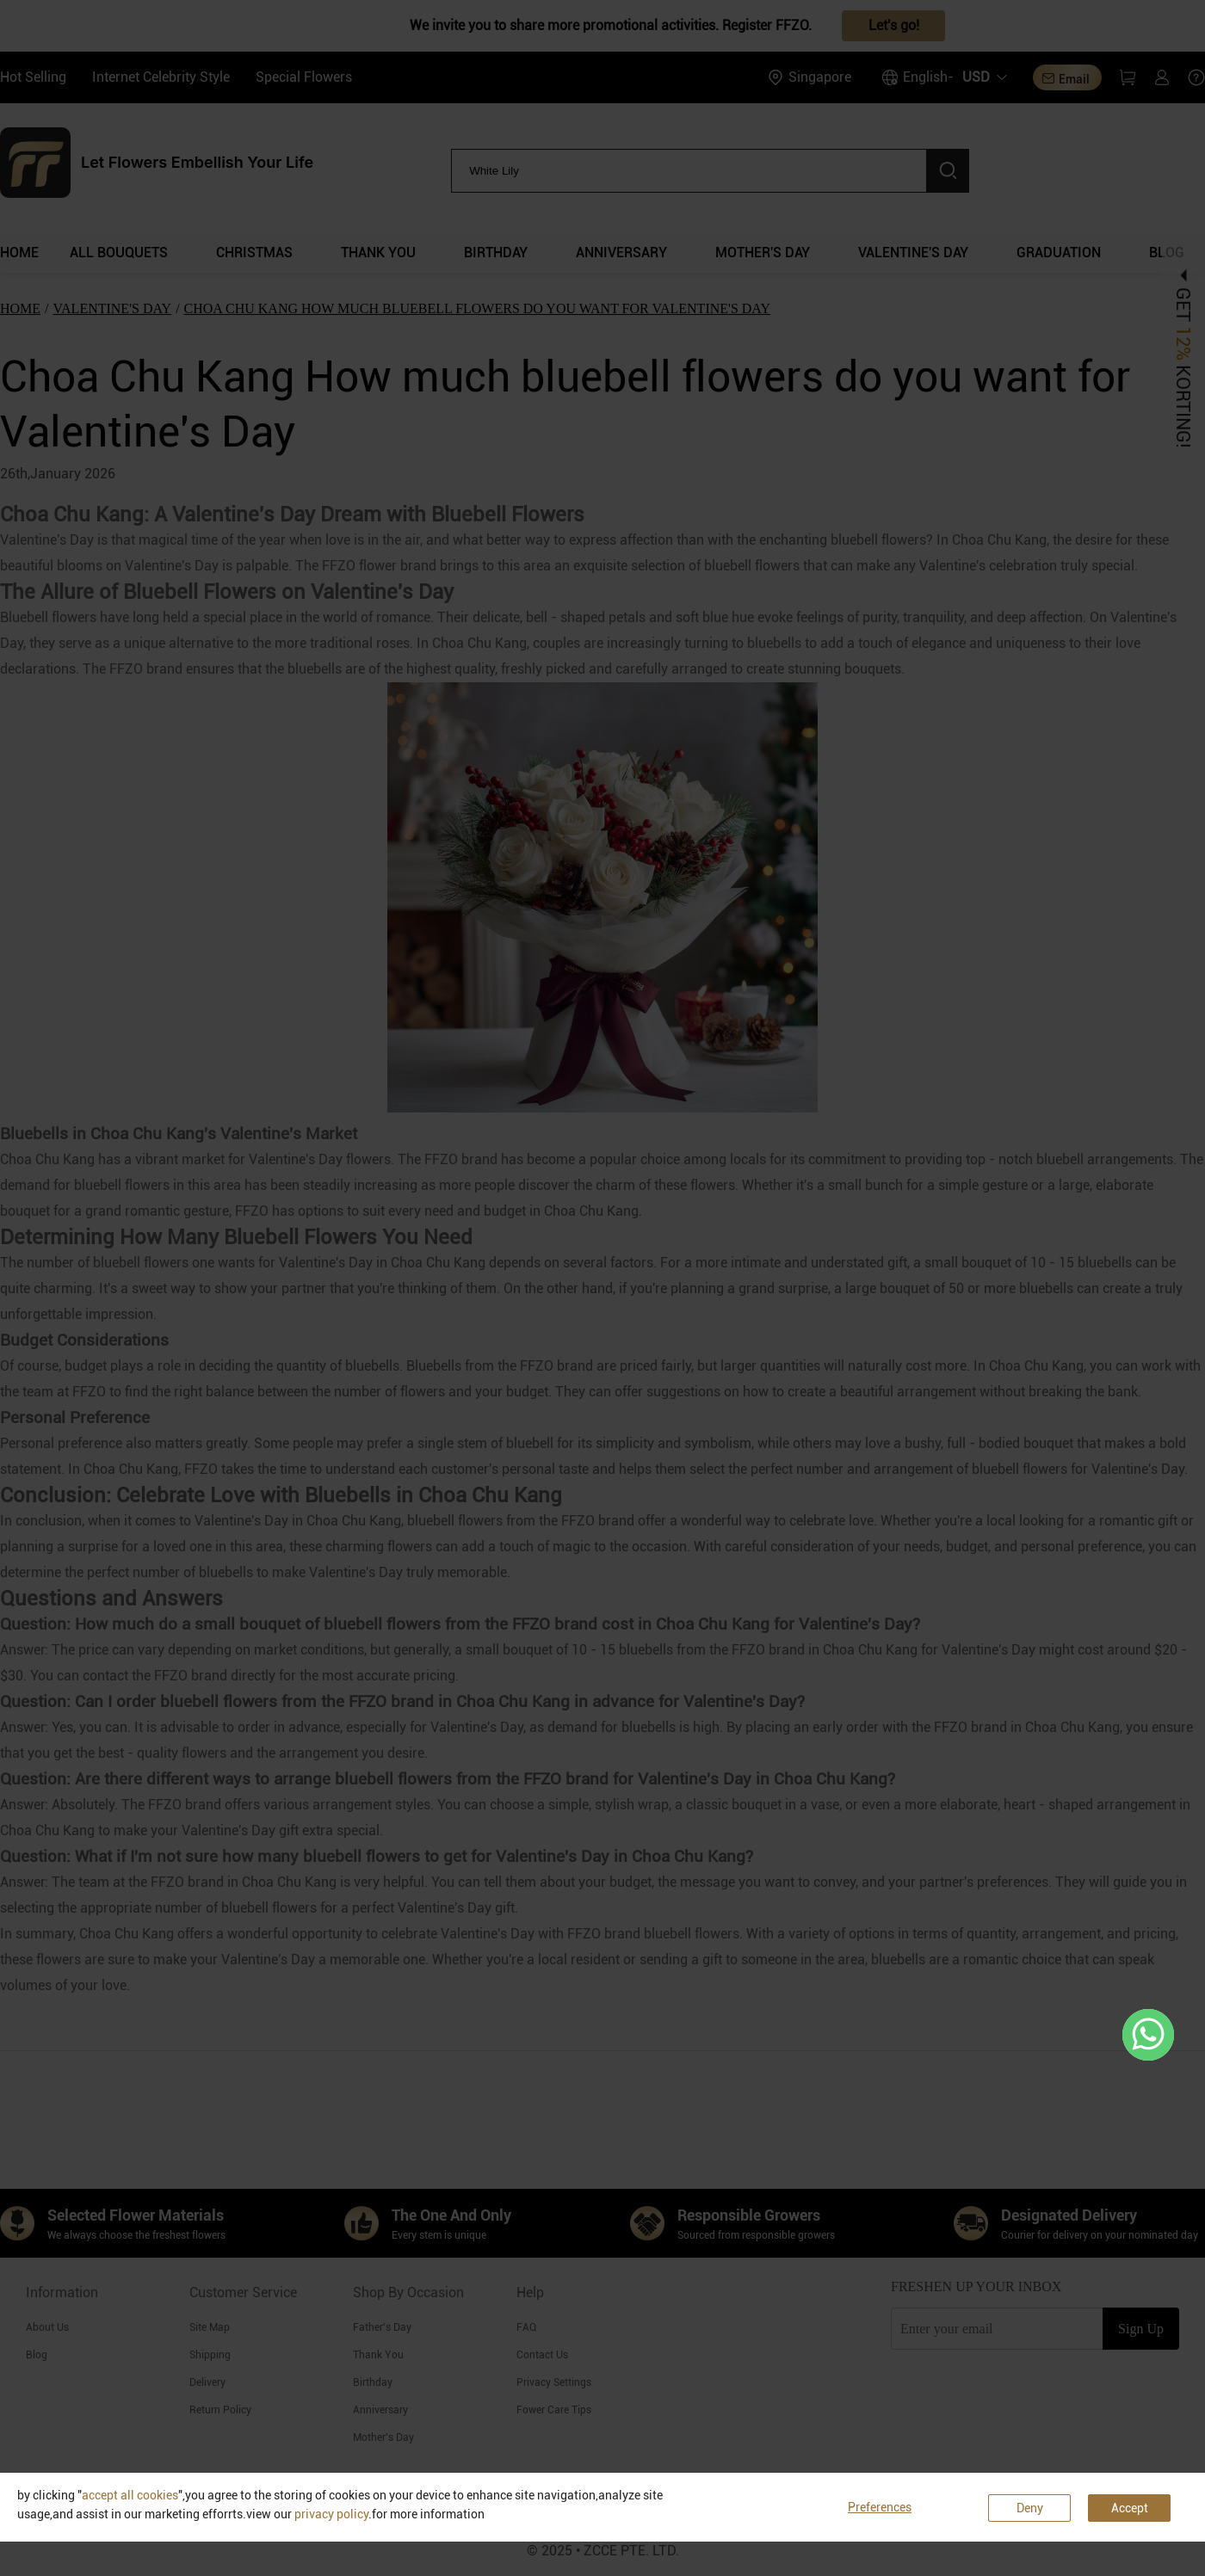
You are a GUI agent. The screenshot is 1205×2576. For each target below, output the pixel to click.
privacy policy (331, 2514)
